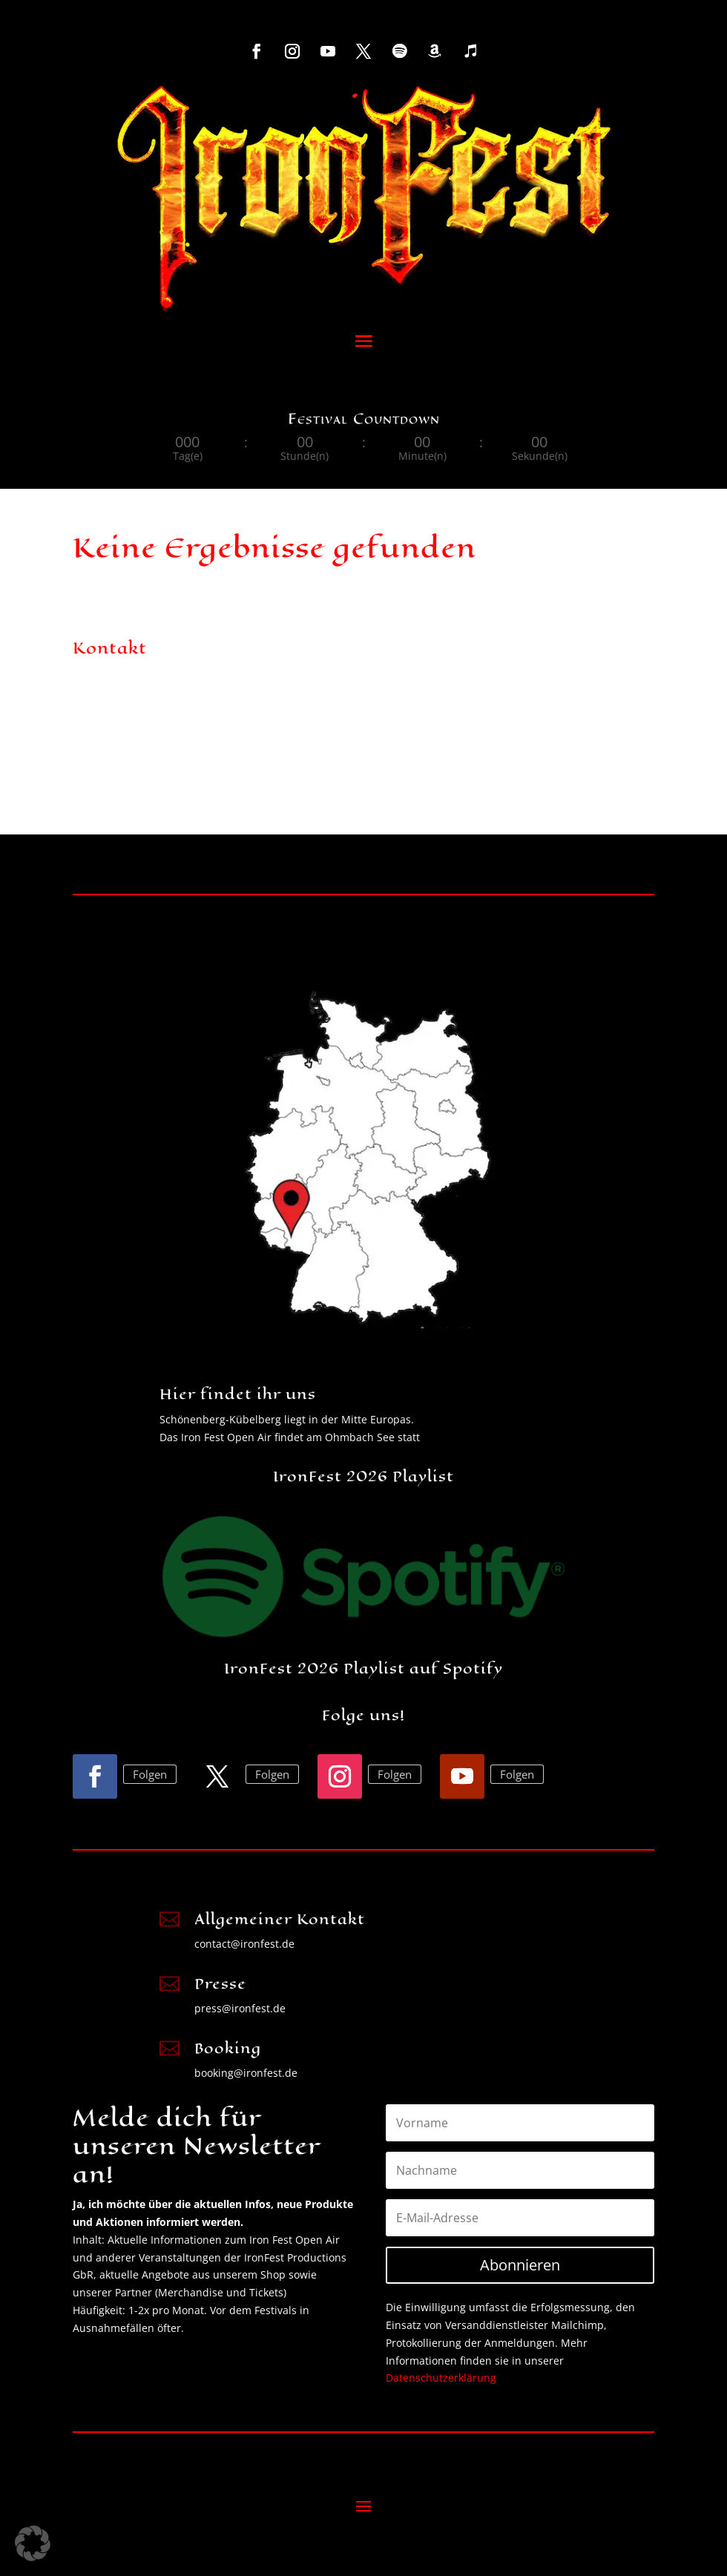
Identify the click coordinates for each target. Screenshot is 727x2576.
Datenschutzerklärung (441, 2378)
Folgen (150, 1774)
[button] (32, 2543)
